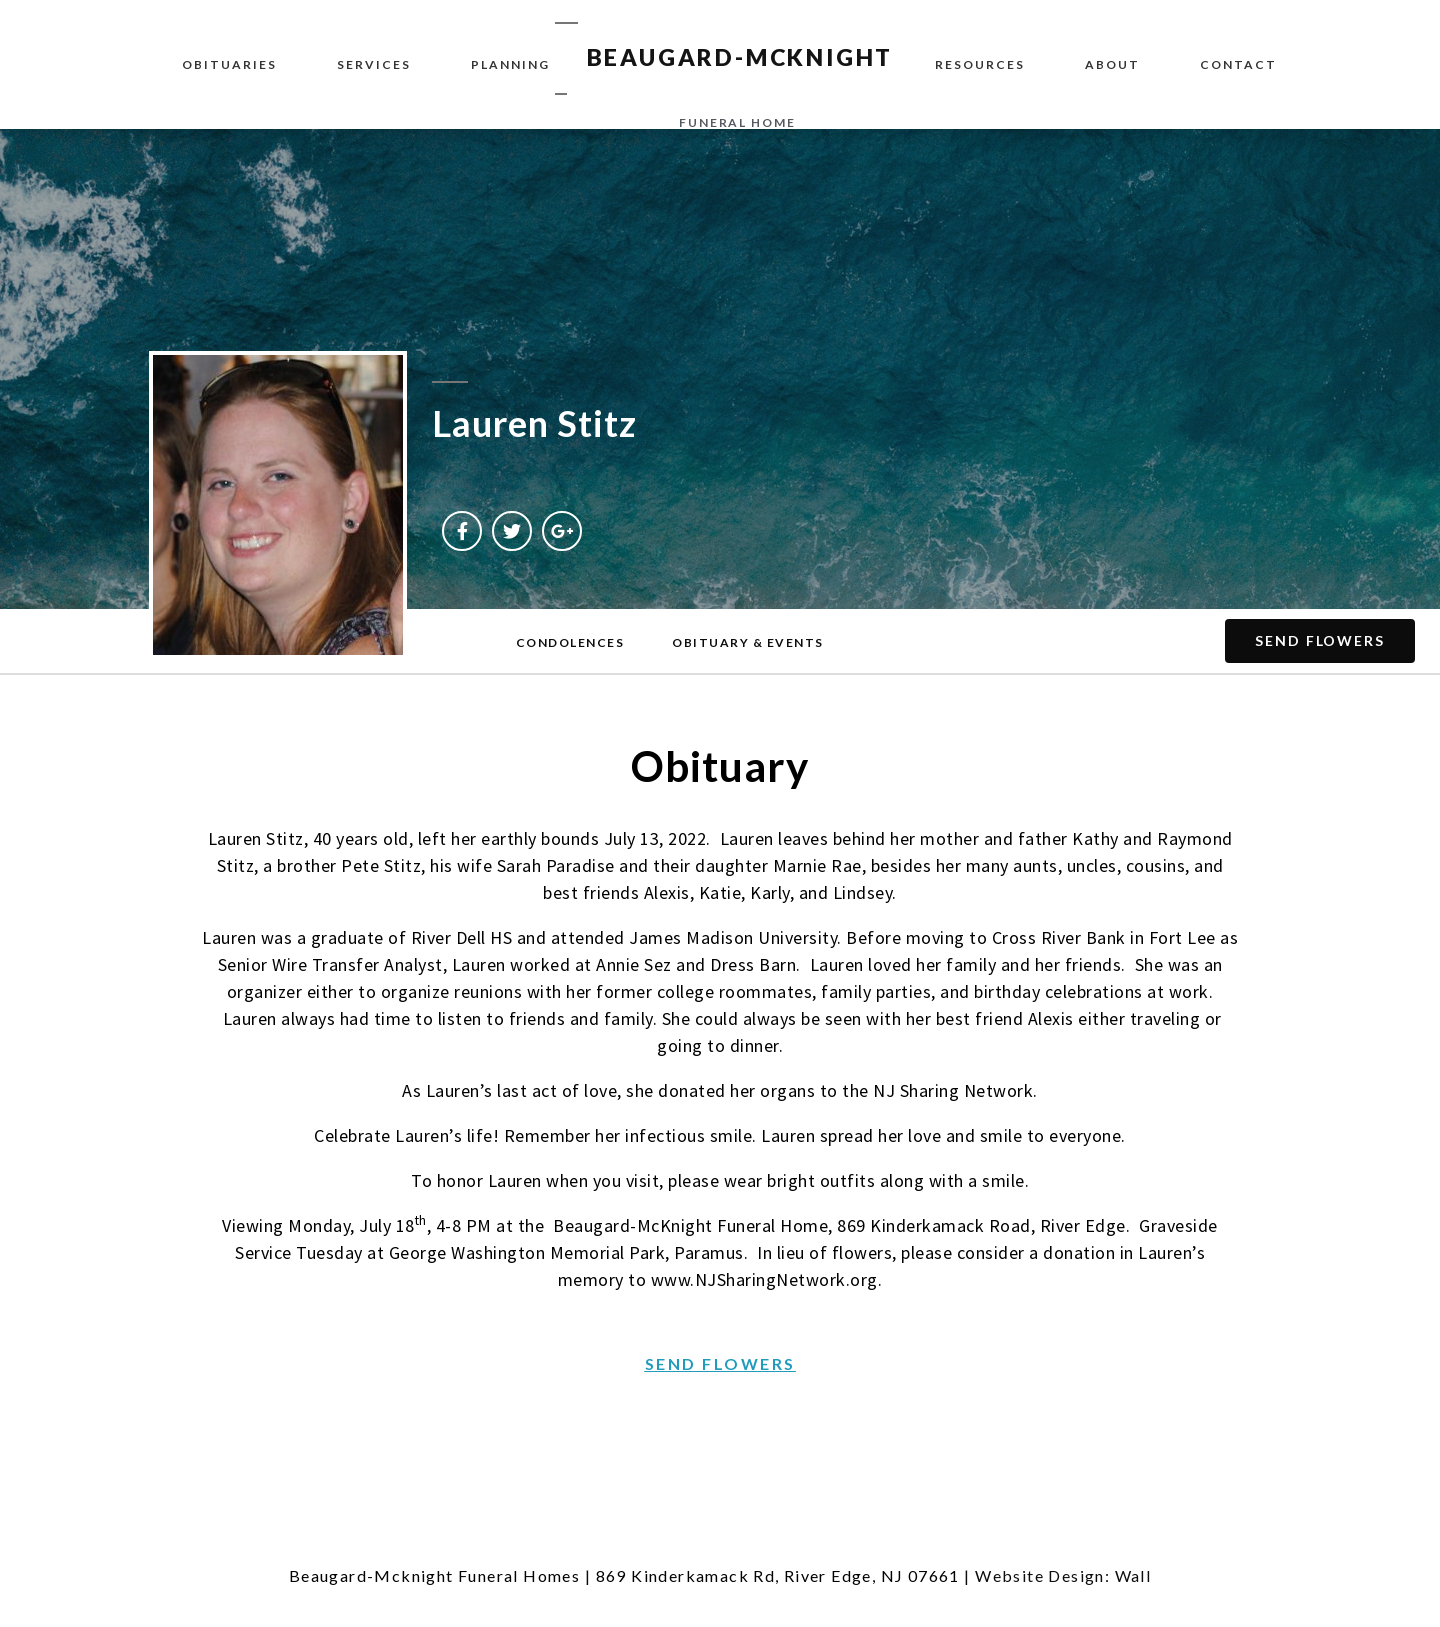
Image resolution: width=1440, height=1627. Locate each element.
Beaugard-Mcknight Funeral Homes (434, 1575)
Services (374, 64)
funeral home (737, 122)
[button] (570, 643)
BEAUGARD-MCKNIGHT (740, 57)
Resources (980, 64)
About (1112, 64)
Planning (510, 64)
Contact (1238, 64)
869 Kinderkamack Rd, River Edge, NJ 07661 (778, 1575)
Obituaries (229, 64)
